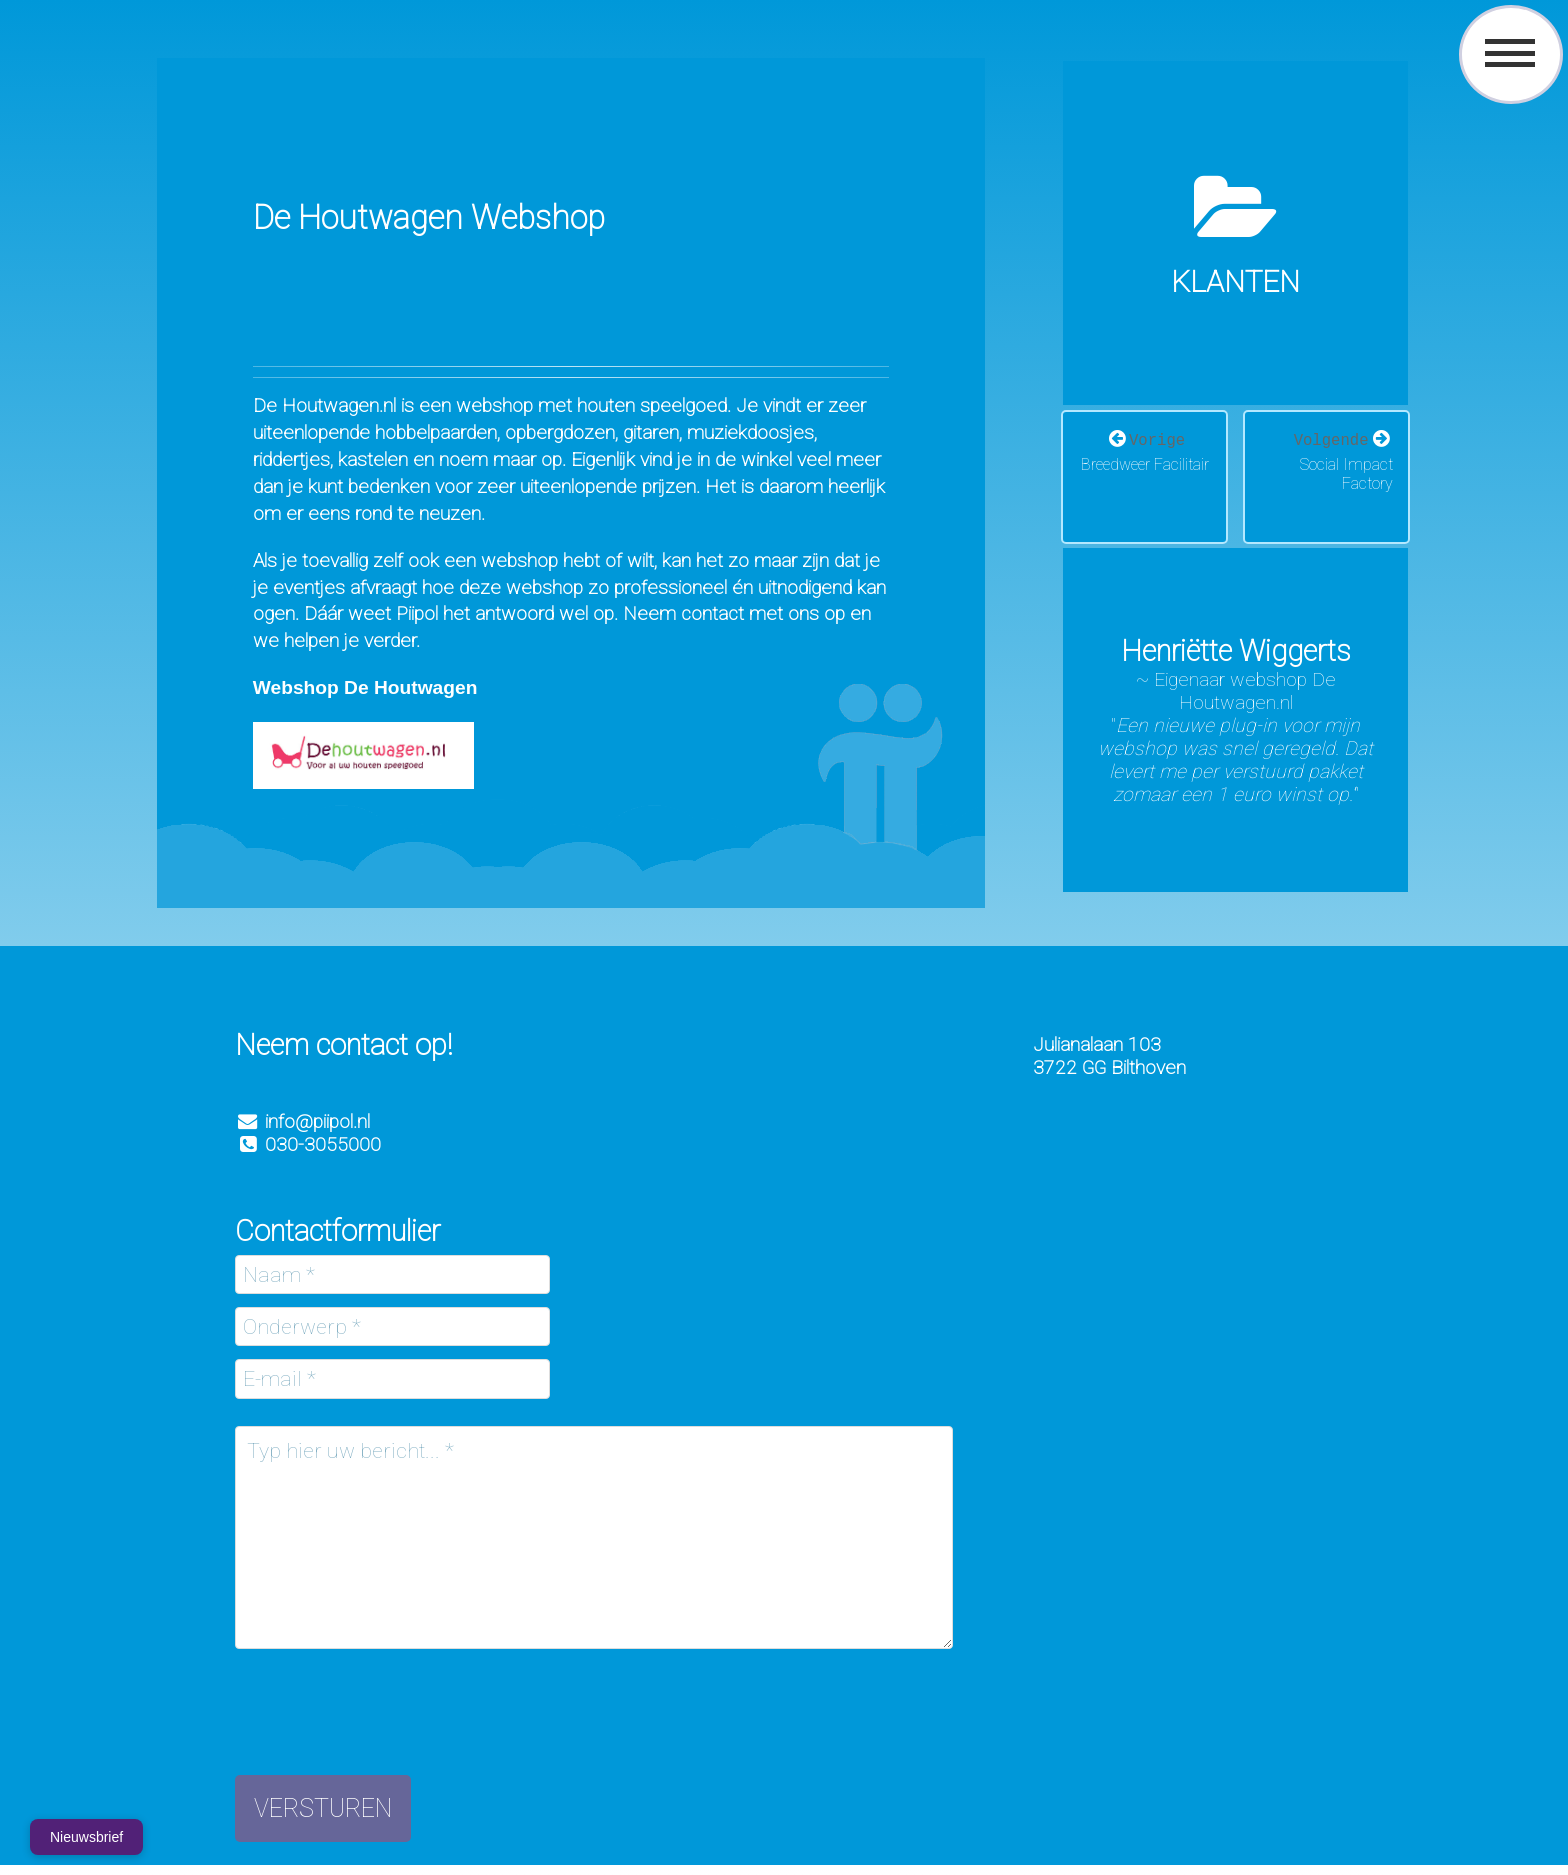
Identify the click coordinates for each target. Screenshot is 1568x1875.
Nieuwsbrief (86, 1837)
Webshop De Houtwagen (365, 687)
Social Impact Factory (1346, 474)
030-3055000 (308, 1144)
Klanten (1235, 281)
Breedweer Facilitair (1145, 464)
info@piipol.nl (317, 1121)
